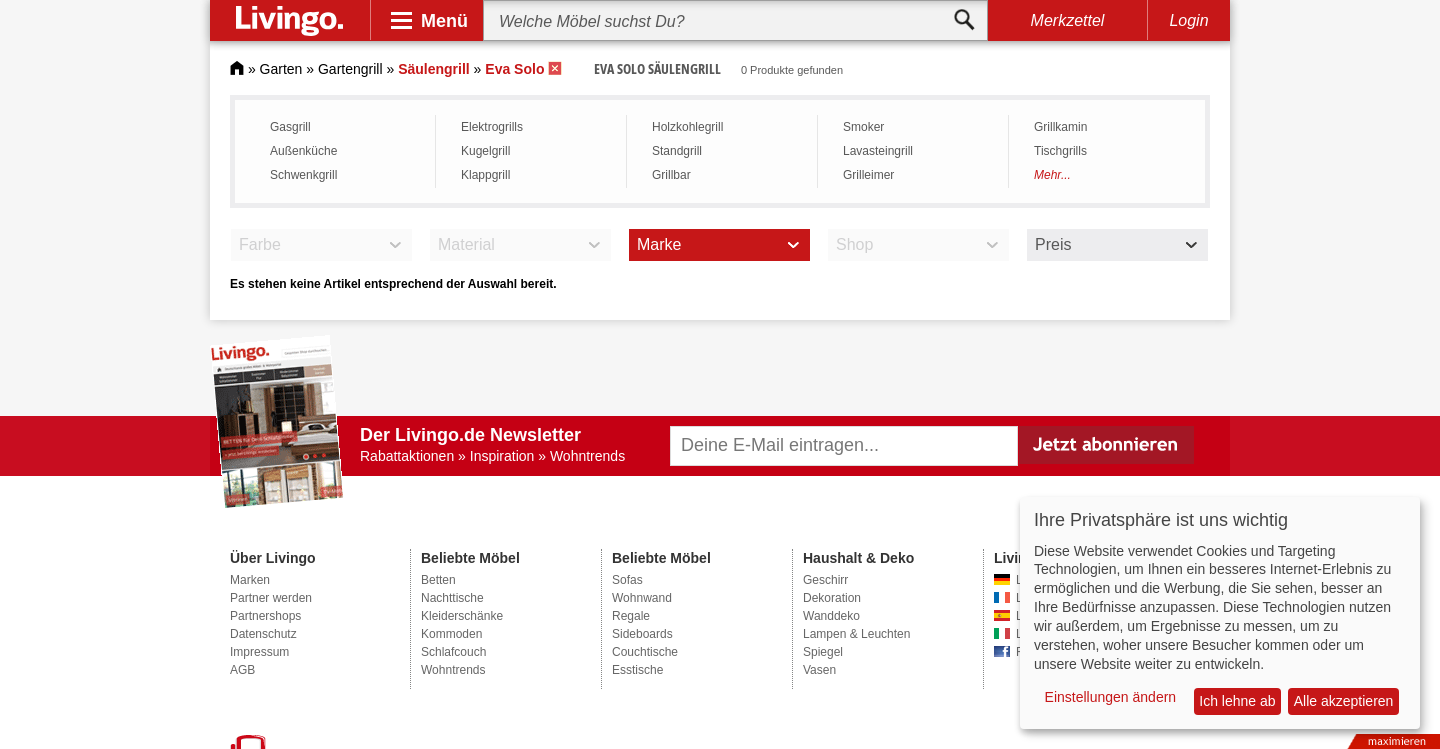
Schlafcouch (453, 652)
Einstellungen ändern (1111, 697)
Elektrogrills (492, 127)
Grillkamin (1060, 127)
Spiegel (823, 652)
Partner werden (271, 598)
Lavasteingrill (878, 151)
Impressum (259, 652)
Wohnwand (642, 598)
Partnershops (265, 616)
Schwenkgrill (303, 175)
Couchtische (645, 652)
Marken (250, 580)
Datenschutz (263, 634)
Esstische (637, 670)
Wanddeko (831, 616)
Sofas (627, 580)
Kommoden (451, 634)
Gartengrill (350, 69)
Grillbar (671, 175)
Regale (631, 616)
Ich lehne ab (1237, 701)
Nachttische (452, 598)
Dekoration (832, 598)
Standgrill (677, 151)
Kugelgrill (485, 151)
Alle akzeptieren (1344, 701)
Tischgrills (1060, 151)
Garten (281, 69)
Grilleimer (868, 175)
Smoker (863, 127)
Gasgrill (290, 127)
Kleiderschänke (462, 616)
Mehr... (1052, 175)
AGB (242, 670)
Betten (438, 580)
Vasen (819, 670)
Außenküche (303, 151)
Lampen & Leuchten (856, 634)
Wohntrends (453, 670)
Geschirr (825, 580)
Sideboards (642, 634)
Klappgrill (485, 175)
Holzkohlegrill (687, 127)
